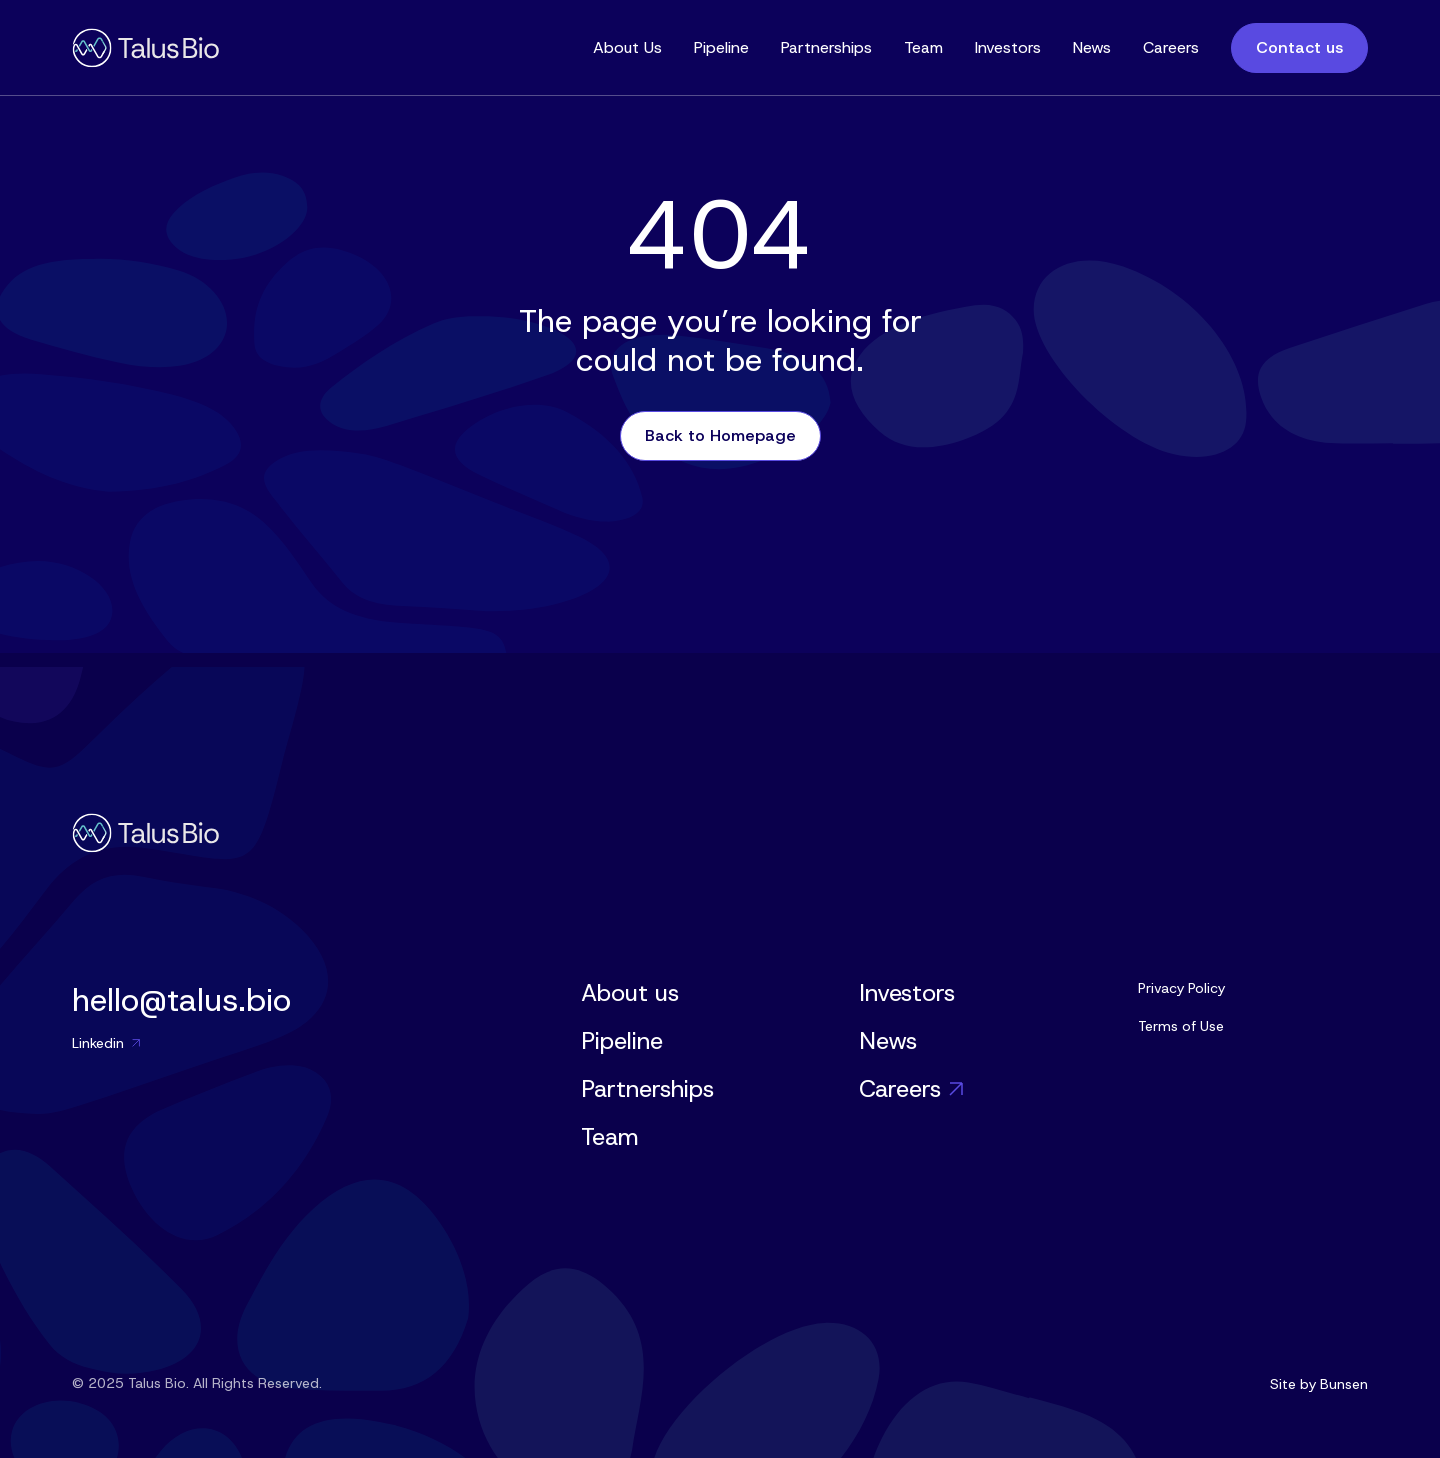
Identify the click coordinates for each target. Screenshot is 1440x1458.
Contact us (1299, 47)
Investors (1008, 47)
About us (630, 993)
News (1092, 47)
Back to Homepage (720, 435)
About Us (627, 47)
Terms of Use (1181, 1026)
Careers (1171, 47)
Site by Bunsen (1319, 1384)
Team (923, 47)
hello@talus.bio (181, 1000)
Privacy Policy (1181, 988)
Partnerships (826, 47)
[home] (145, 48)
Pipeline (721, 47)
